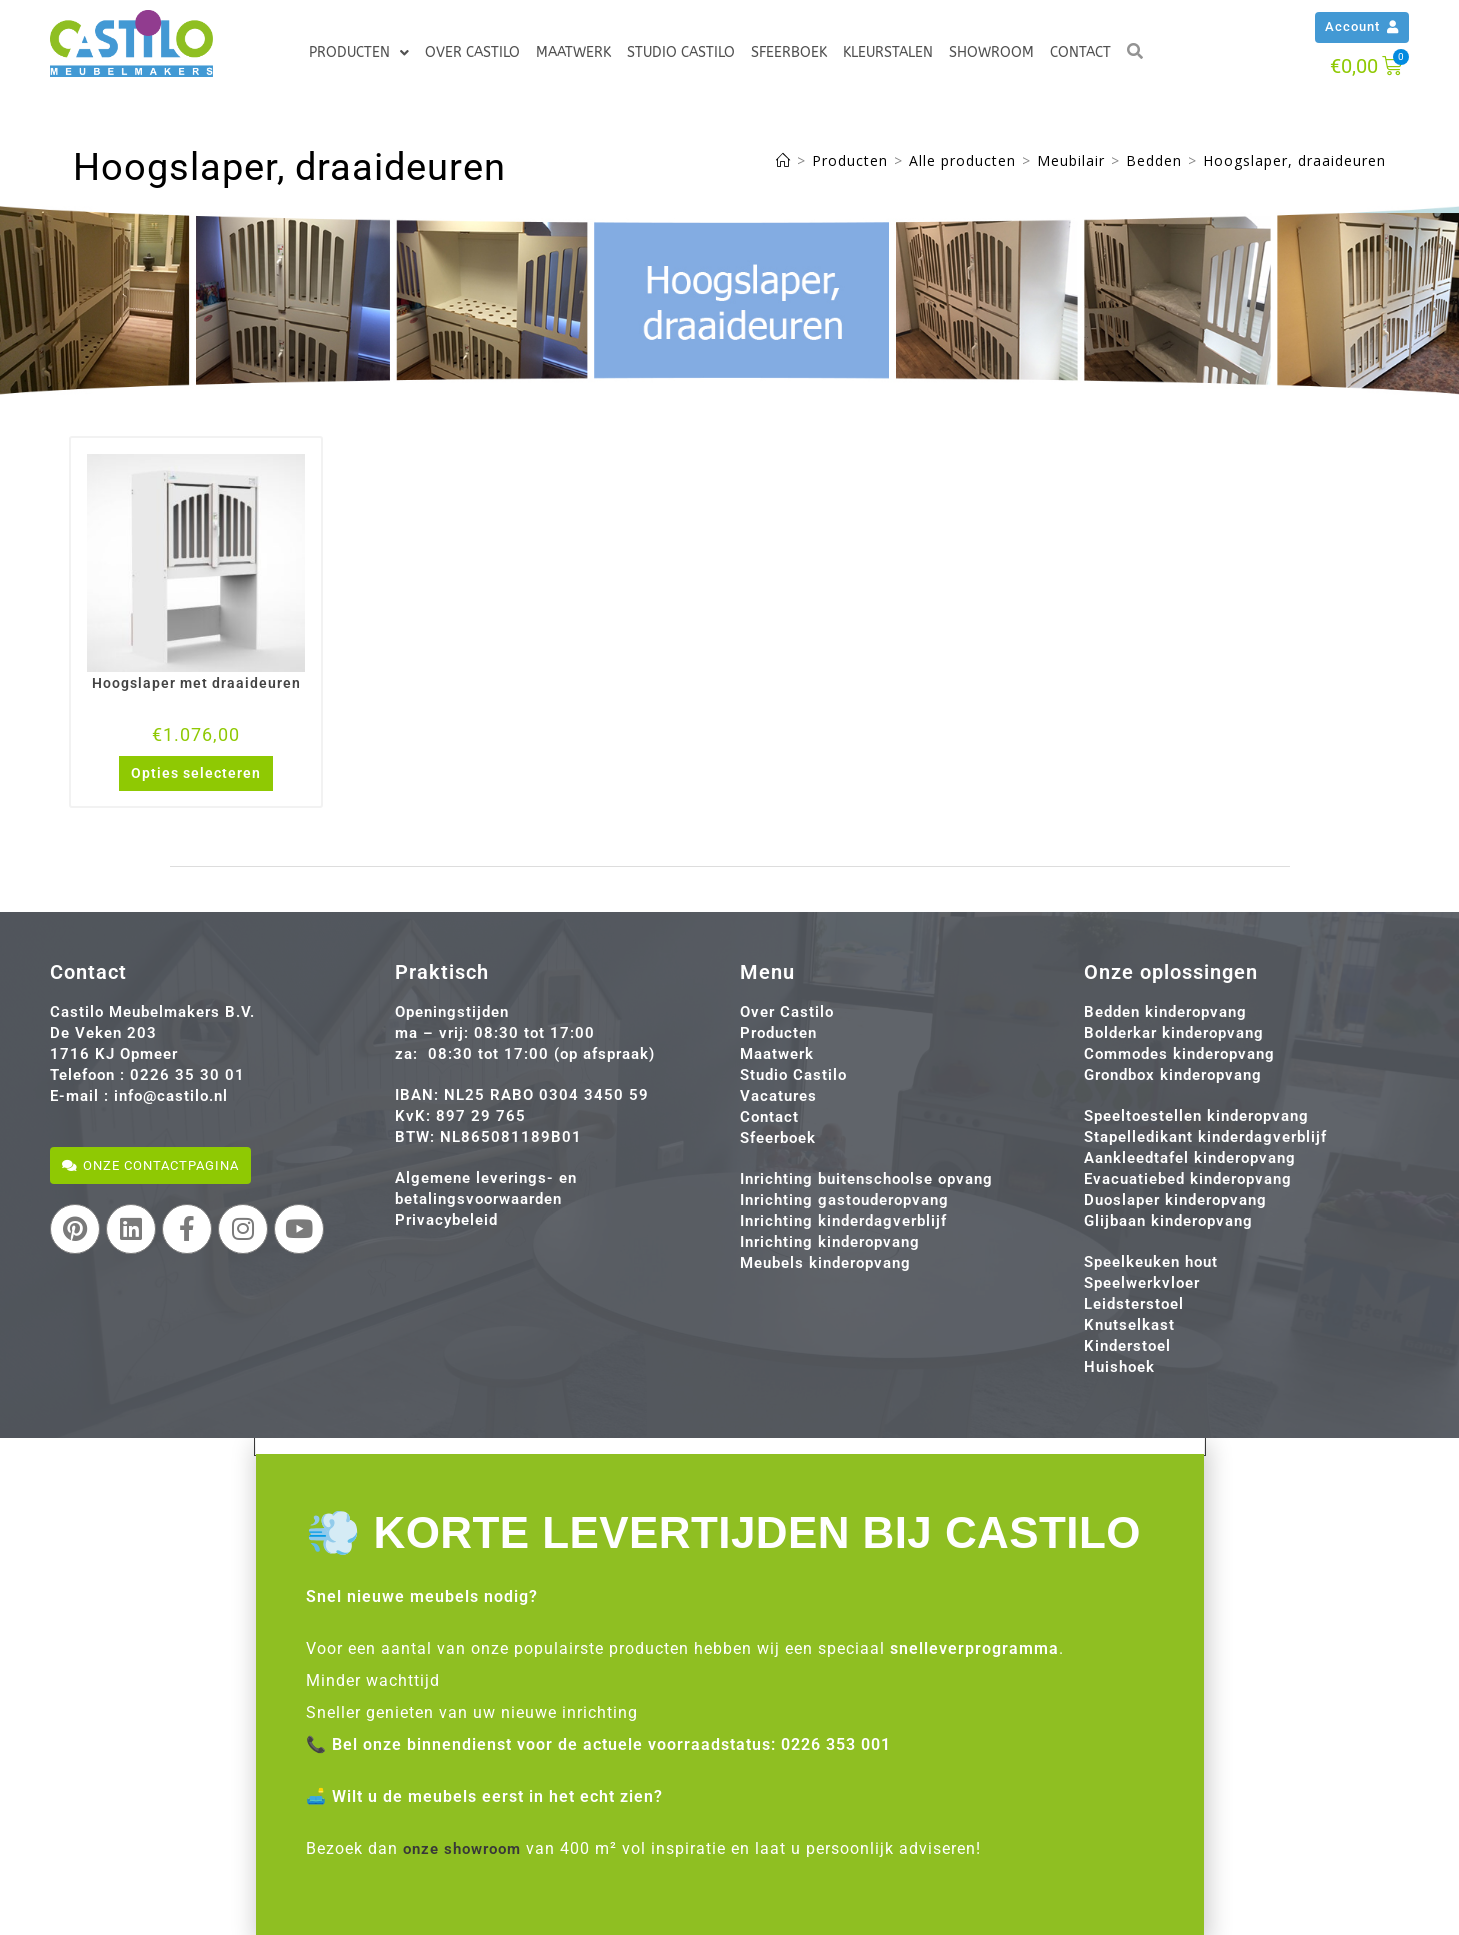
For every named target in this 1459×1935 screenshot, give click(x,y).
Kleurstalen (888, 52)
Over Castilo (472, 52)
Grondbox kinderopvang (1173, 1075)
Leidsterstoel (1134, 1304)
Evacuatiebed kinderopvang (1188, 1179)
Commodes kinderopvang (1179, 1054)
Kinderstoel (1127, 1346)
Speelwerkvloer (1142, 1283)
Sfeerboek (789, 52)
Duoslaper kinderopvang (1175, 1200)
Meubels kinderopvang (825, 1263)
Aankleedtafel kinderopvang (1190, 1158)
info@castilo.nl (171, 1096)
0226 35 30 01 (187, 1075)
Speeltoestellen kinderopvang (1196, 1116)
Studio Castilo (681, 52)
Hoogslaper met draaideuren (196, 683)
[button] (730, 1446)
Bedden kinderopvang (1165, 1012)
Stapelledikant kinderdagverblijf (1205, 1137)
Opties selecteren (196, 773)
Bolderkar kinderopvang (1174, 1033)
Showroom (991, 52)
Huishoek (1119, 1367)
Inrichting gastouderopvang (844, 1200)
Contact (1080, 52)
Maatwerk (573, 52)
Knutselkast (1129, 1325)
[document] (729, 1686)
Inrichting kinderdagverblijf (843, 1221)
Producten (359, 53)
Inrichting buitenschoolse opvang (866, 1179)
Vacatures (778, 1096)
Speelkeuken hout (1151, 1262)
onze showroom (467, 1848)
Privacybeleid (446, 1220)
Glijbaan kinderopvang (1168, 1221)
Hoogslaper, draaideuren (1294, 160)
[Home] (783, 160)
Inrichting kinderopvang (830, 1242)
